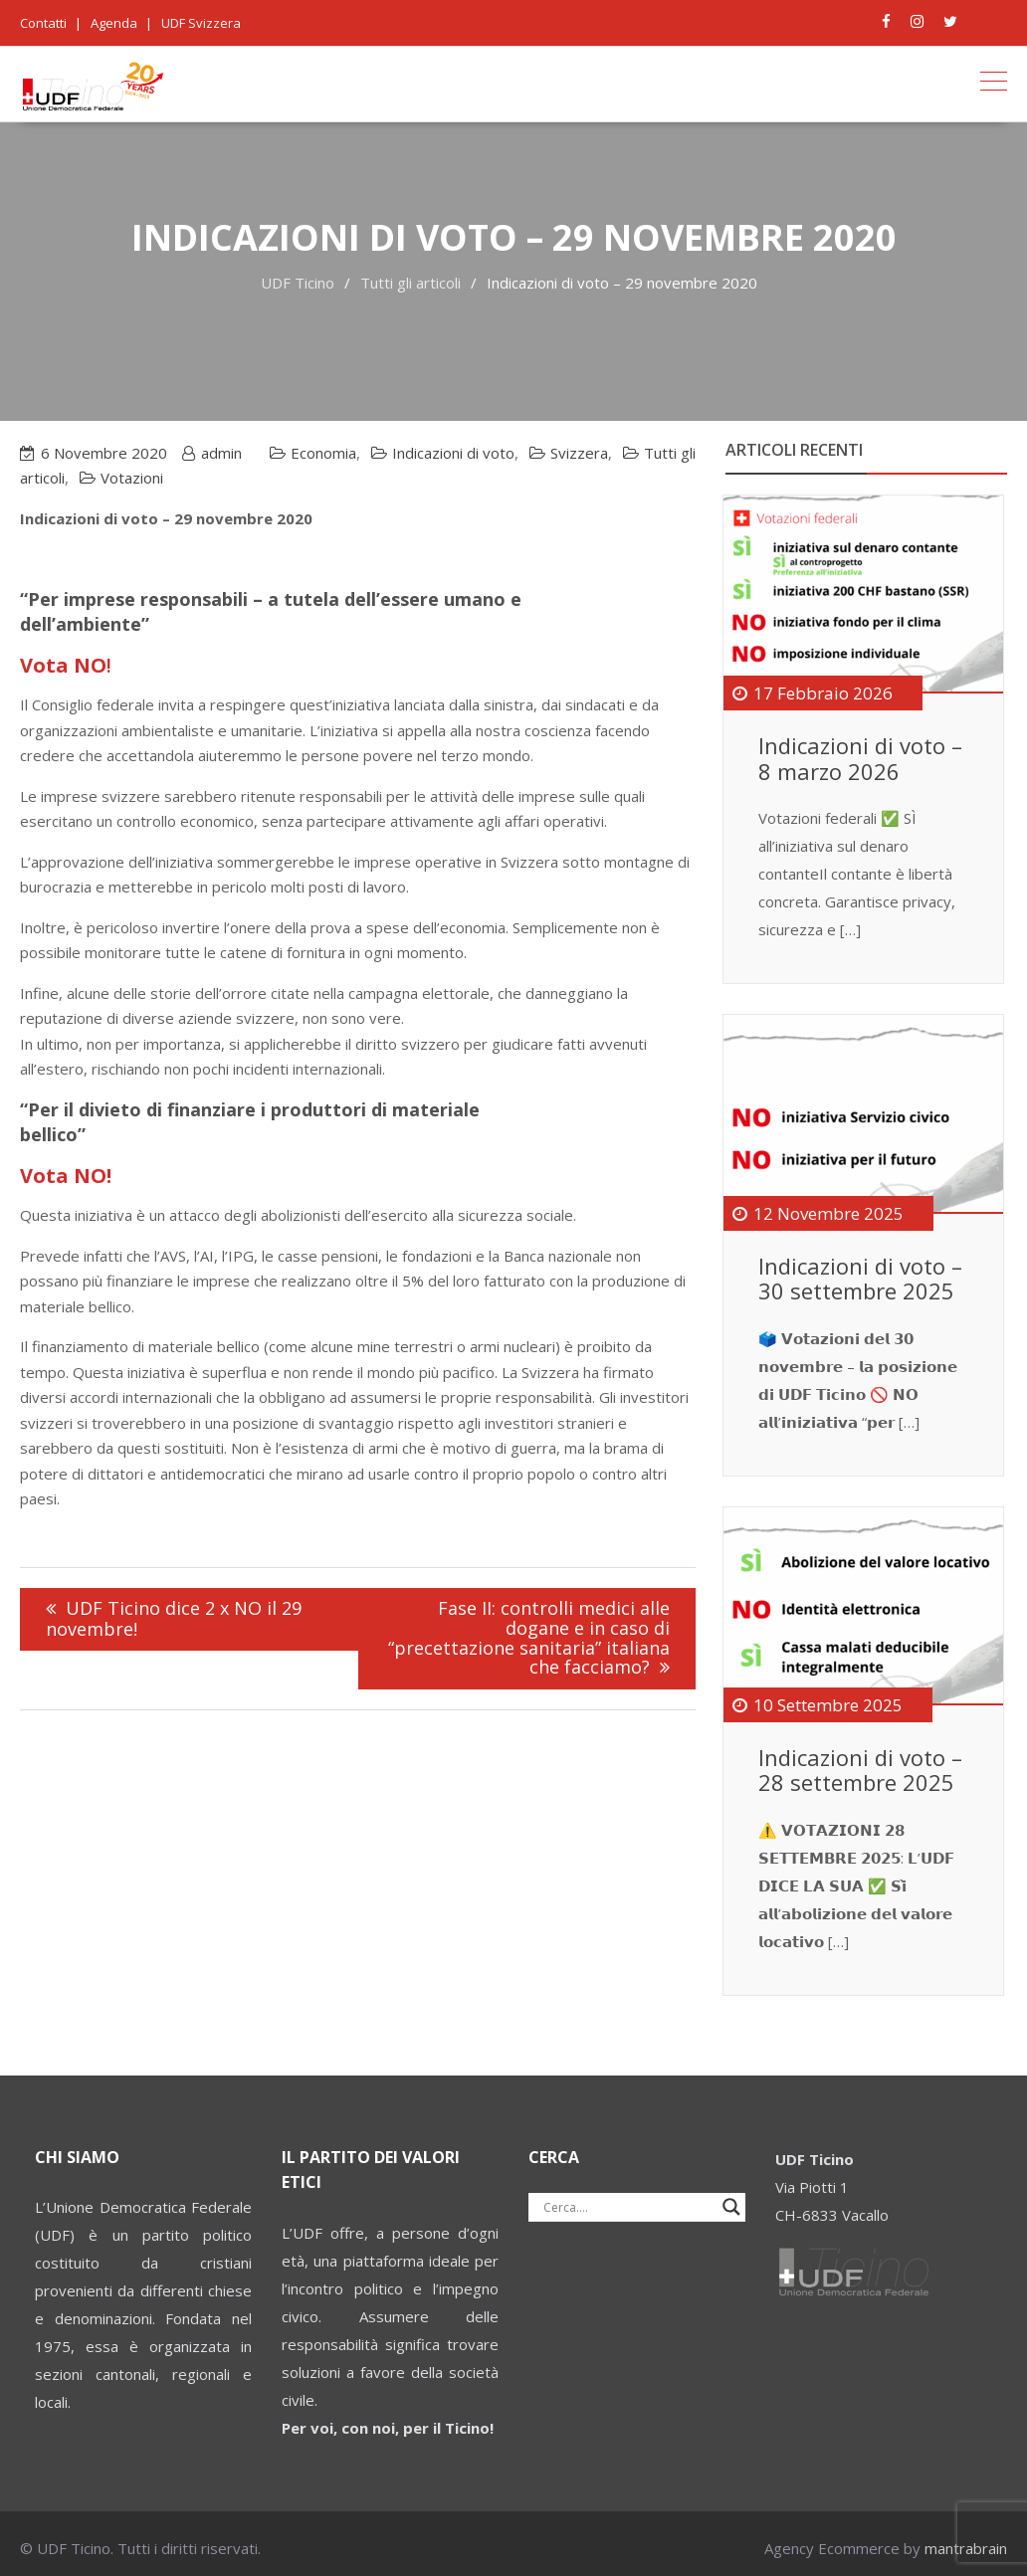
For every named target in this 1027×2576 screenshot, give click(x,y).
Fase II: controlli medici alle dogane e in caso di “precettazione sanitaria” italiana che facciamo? (529, 1637)
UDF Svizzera (201, 23)
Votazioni (132, 478)
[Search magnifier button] (731, 2207)
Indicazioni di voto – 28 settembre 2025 (860, 1770)
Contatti (43, 23)
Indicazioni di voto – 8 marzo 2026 (860, 758)
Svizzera (579, 453)
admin (221, 453)
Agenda (114, 23)
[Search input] (628, 2207)
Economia (323, 453)
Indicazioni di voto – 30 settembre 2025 (860, 1278)
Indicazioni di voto (453, 453)
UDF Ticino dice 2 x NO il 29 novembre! (174, 1618)
